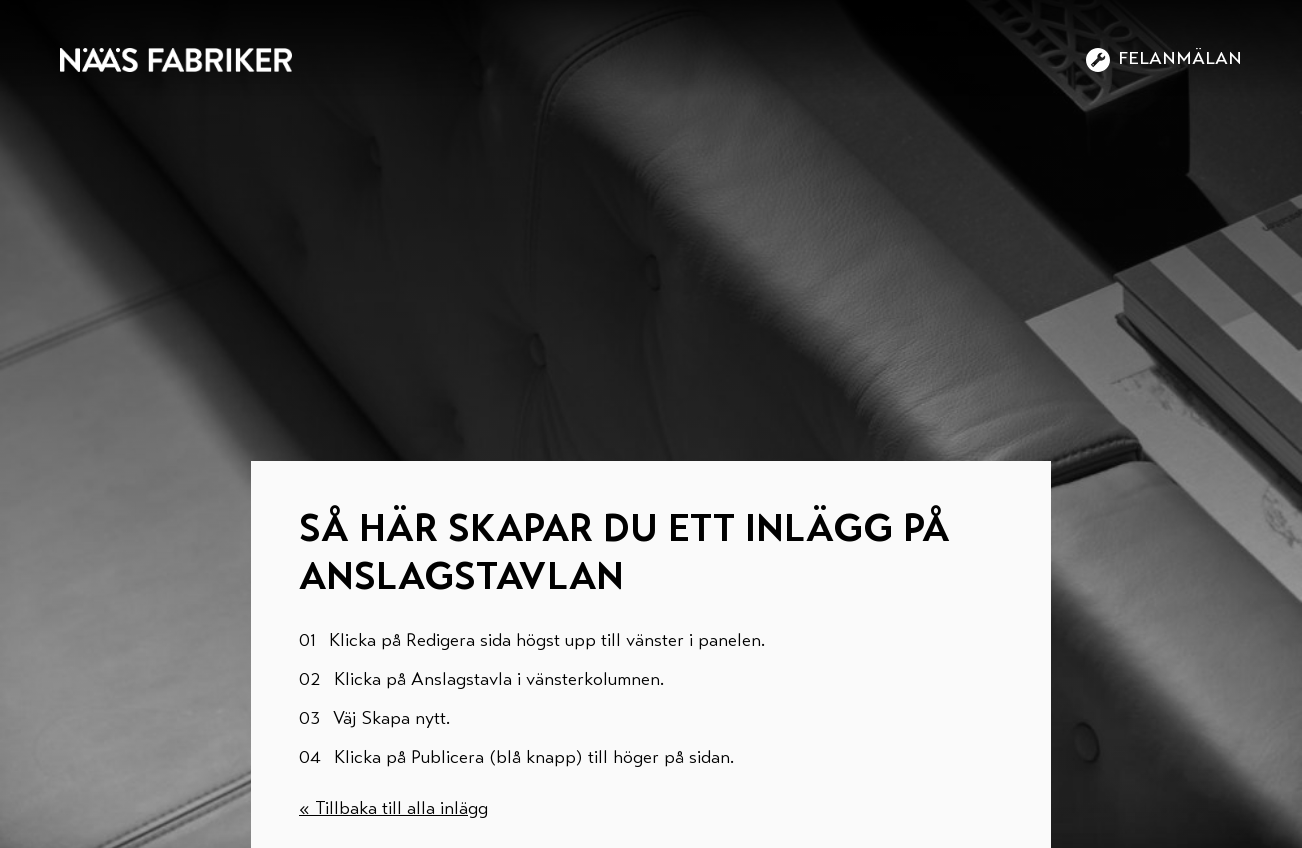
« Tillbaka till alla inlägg (393, 810)
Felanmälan (1164, 60)
